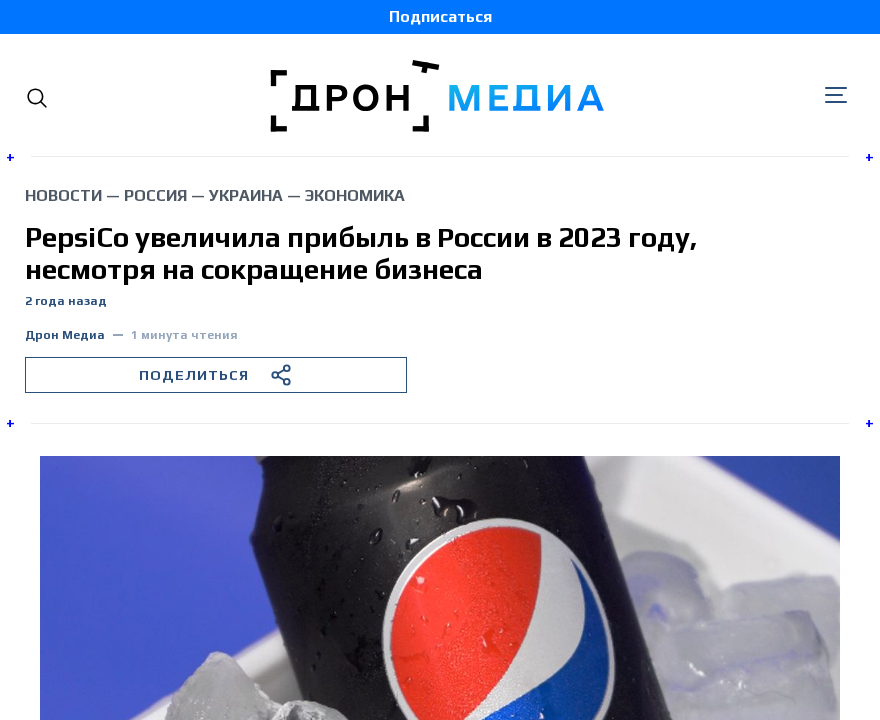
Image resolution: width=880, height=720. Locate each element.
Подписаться (440, 16)
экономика (355, 195)
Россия (155, 195)
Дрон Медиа (65, 335)
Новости (63, 195)
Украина (246, 195)
